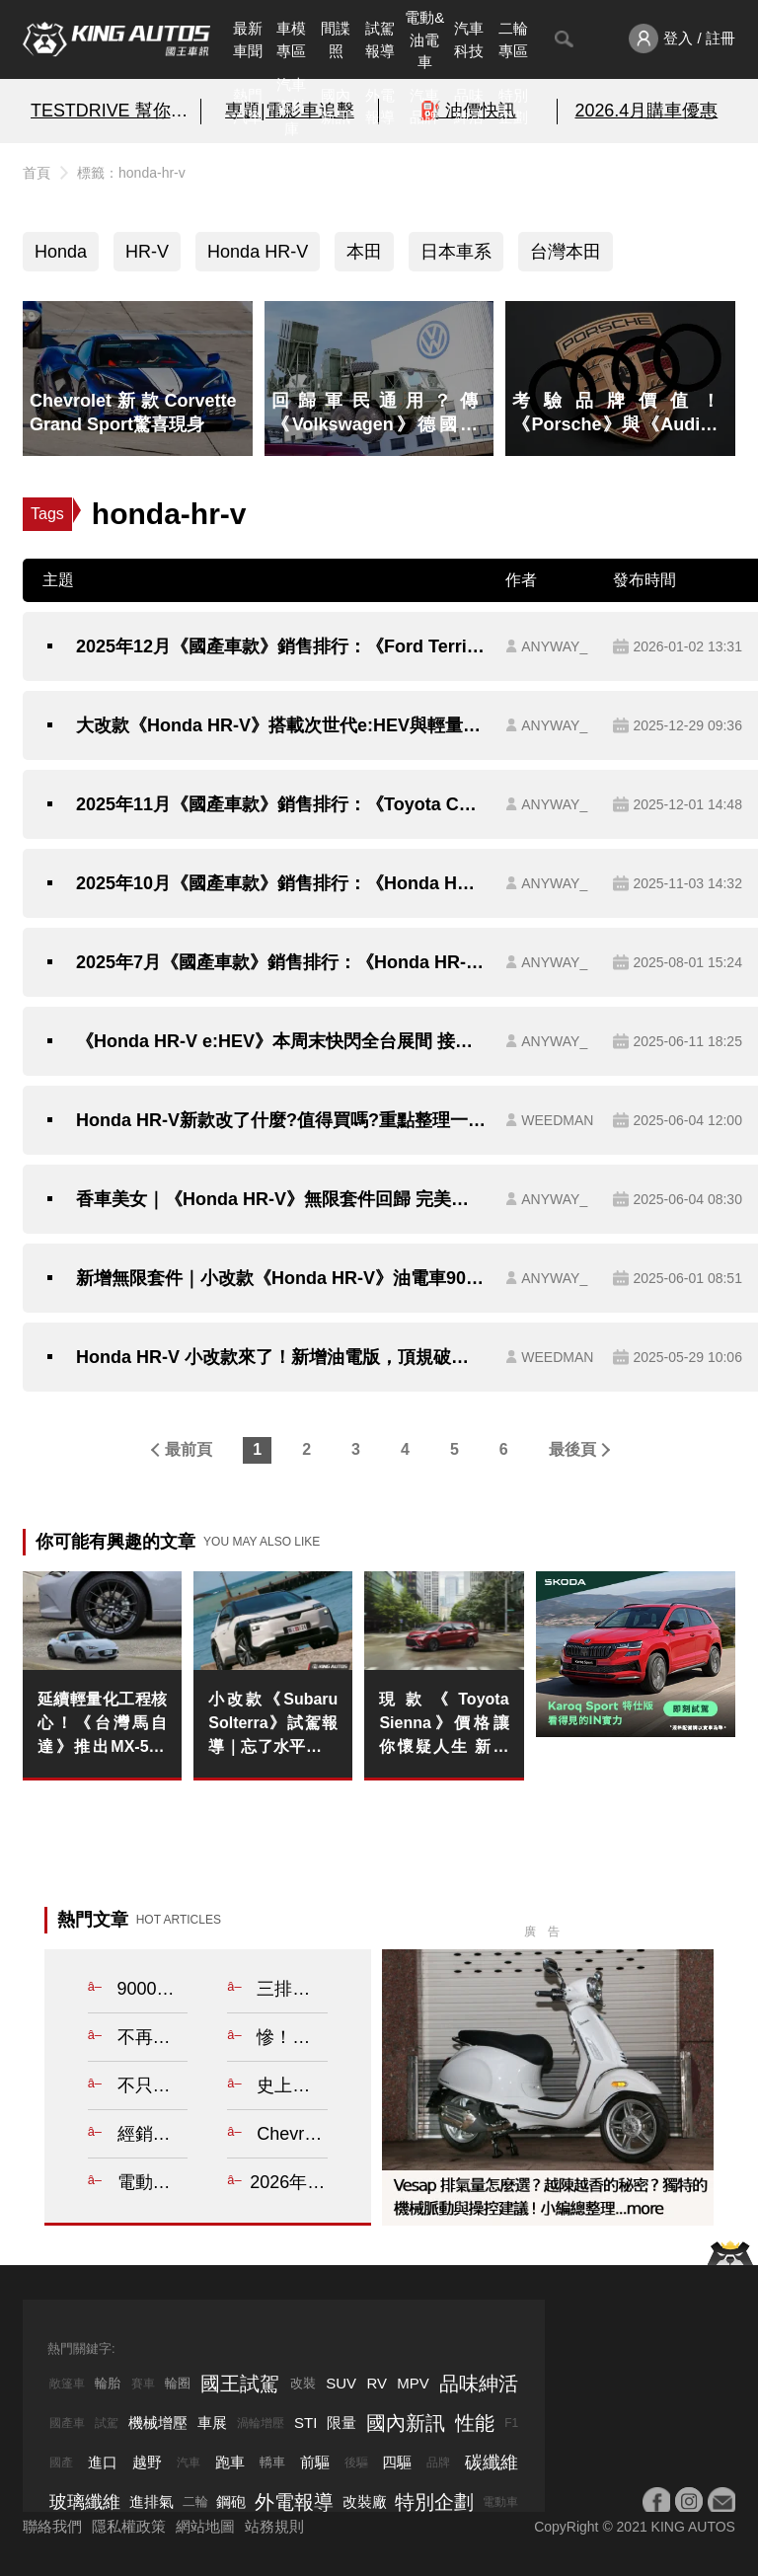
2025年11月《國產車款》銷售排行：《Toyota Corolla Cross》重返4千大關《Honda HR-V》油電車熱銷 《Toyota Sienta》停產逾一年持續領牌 (281, 804)
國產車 (67, 2423)
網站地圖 (205, 2526)
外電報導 (380, 106)
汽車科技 (469, 39)
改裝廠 (364, 2501)
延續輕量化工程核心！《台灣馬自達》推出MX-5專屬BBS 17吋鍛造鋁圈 (102, 1725)
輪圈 (177, 2383)
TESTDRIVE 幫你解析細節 (111, 110)
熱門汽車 (248, 106)
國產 (61, 2462)
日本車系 (456, 252)
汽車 (188, 2462)
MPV (413, 2383)
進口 (102, 2462)
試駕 (106, 2423)
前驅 (315, 2462)
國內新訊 (335, 106)
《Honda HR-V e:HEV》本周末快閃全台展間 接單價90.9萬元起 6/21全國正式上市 (281, 1041)
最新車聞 (248, 39)
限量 (341, 2422)
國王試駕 (239, 2383)
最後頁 (572, 1449)
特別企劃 (513, 106)
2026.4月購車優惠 (646, 110)
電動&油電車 (424, 39)
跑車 (230, 2462)
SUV (341, 2383)
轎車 (272, 2462)
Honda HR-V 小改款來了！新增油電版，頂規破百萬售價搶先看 (281, 1357)
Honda (61, 252)
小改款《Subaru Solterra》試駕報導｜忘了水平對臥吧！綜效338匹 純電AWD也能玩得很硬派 (273, 1725)
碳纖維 (491, 2462)
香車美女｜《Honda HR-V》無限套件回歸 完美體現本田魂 (281, 1199)
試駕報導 (380, 39)
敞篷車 (67, 2383)
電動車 (500, 2502)
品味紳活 (469, 106)
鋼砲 (231, 2501)
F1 (511, 2423)
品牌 (438, 2462)
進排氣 (151, 2501)
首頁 (36, 173)
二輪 (195, 2501)
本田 (364, 252)
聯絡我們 (52, 2526)
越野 (147, 2462)
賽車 (143, 2383)
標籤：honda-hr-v (131, 173)
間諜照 (335, 39)
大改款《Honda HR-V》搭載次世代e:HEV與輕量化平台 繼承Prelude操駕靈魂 (281, 725)
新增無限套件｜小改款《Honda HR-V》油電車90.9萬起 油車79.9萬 (281, 1278)
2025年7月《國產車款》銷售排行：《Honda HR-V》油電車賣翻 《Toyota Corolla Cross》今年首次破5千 (281, 962)
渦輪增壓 (260, 2423)
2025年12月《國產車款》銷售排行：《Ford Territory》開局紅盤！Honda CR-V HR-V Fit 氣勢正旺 (281, 646)
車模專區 (291, 39)
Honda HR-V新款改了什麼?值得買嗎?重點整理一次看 (281, 1120)
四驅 (397, 2462)
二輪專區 (513, 39)
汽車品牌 (424, 106)
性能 (474, 2423)
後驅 (356, 2462)
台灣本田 (565, 252)
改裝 (303, 2383)
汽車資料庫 (291, 106)
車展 (212, 2422)
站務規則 (274, 2526)
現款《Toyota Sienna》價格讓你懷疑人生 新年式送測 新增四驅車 (443, 1725)
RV (376, 2383)
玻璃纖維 (84, 2502)
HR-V (147, 252)
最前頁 (188, 1449)
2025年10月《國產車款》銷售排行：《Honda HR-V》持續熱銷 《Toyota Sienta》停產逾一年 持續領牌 (281, 883)
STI (305, 2422)
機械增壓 (158, 2422)
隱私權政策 (129, 2526)
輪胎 (107, 2383)
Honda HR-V (257, 252)
